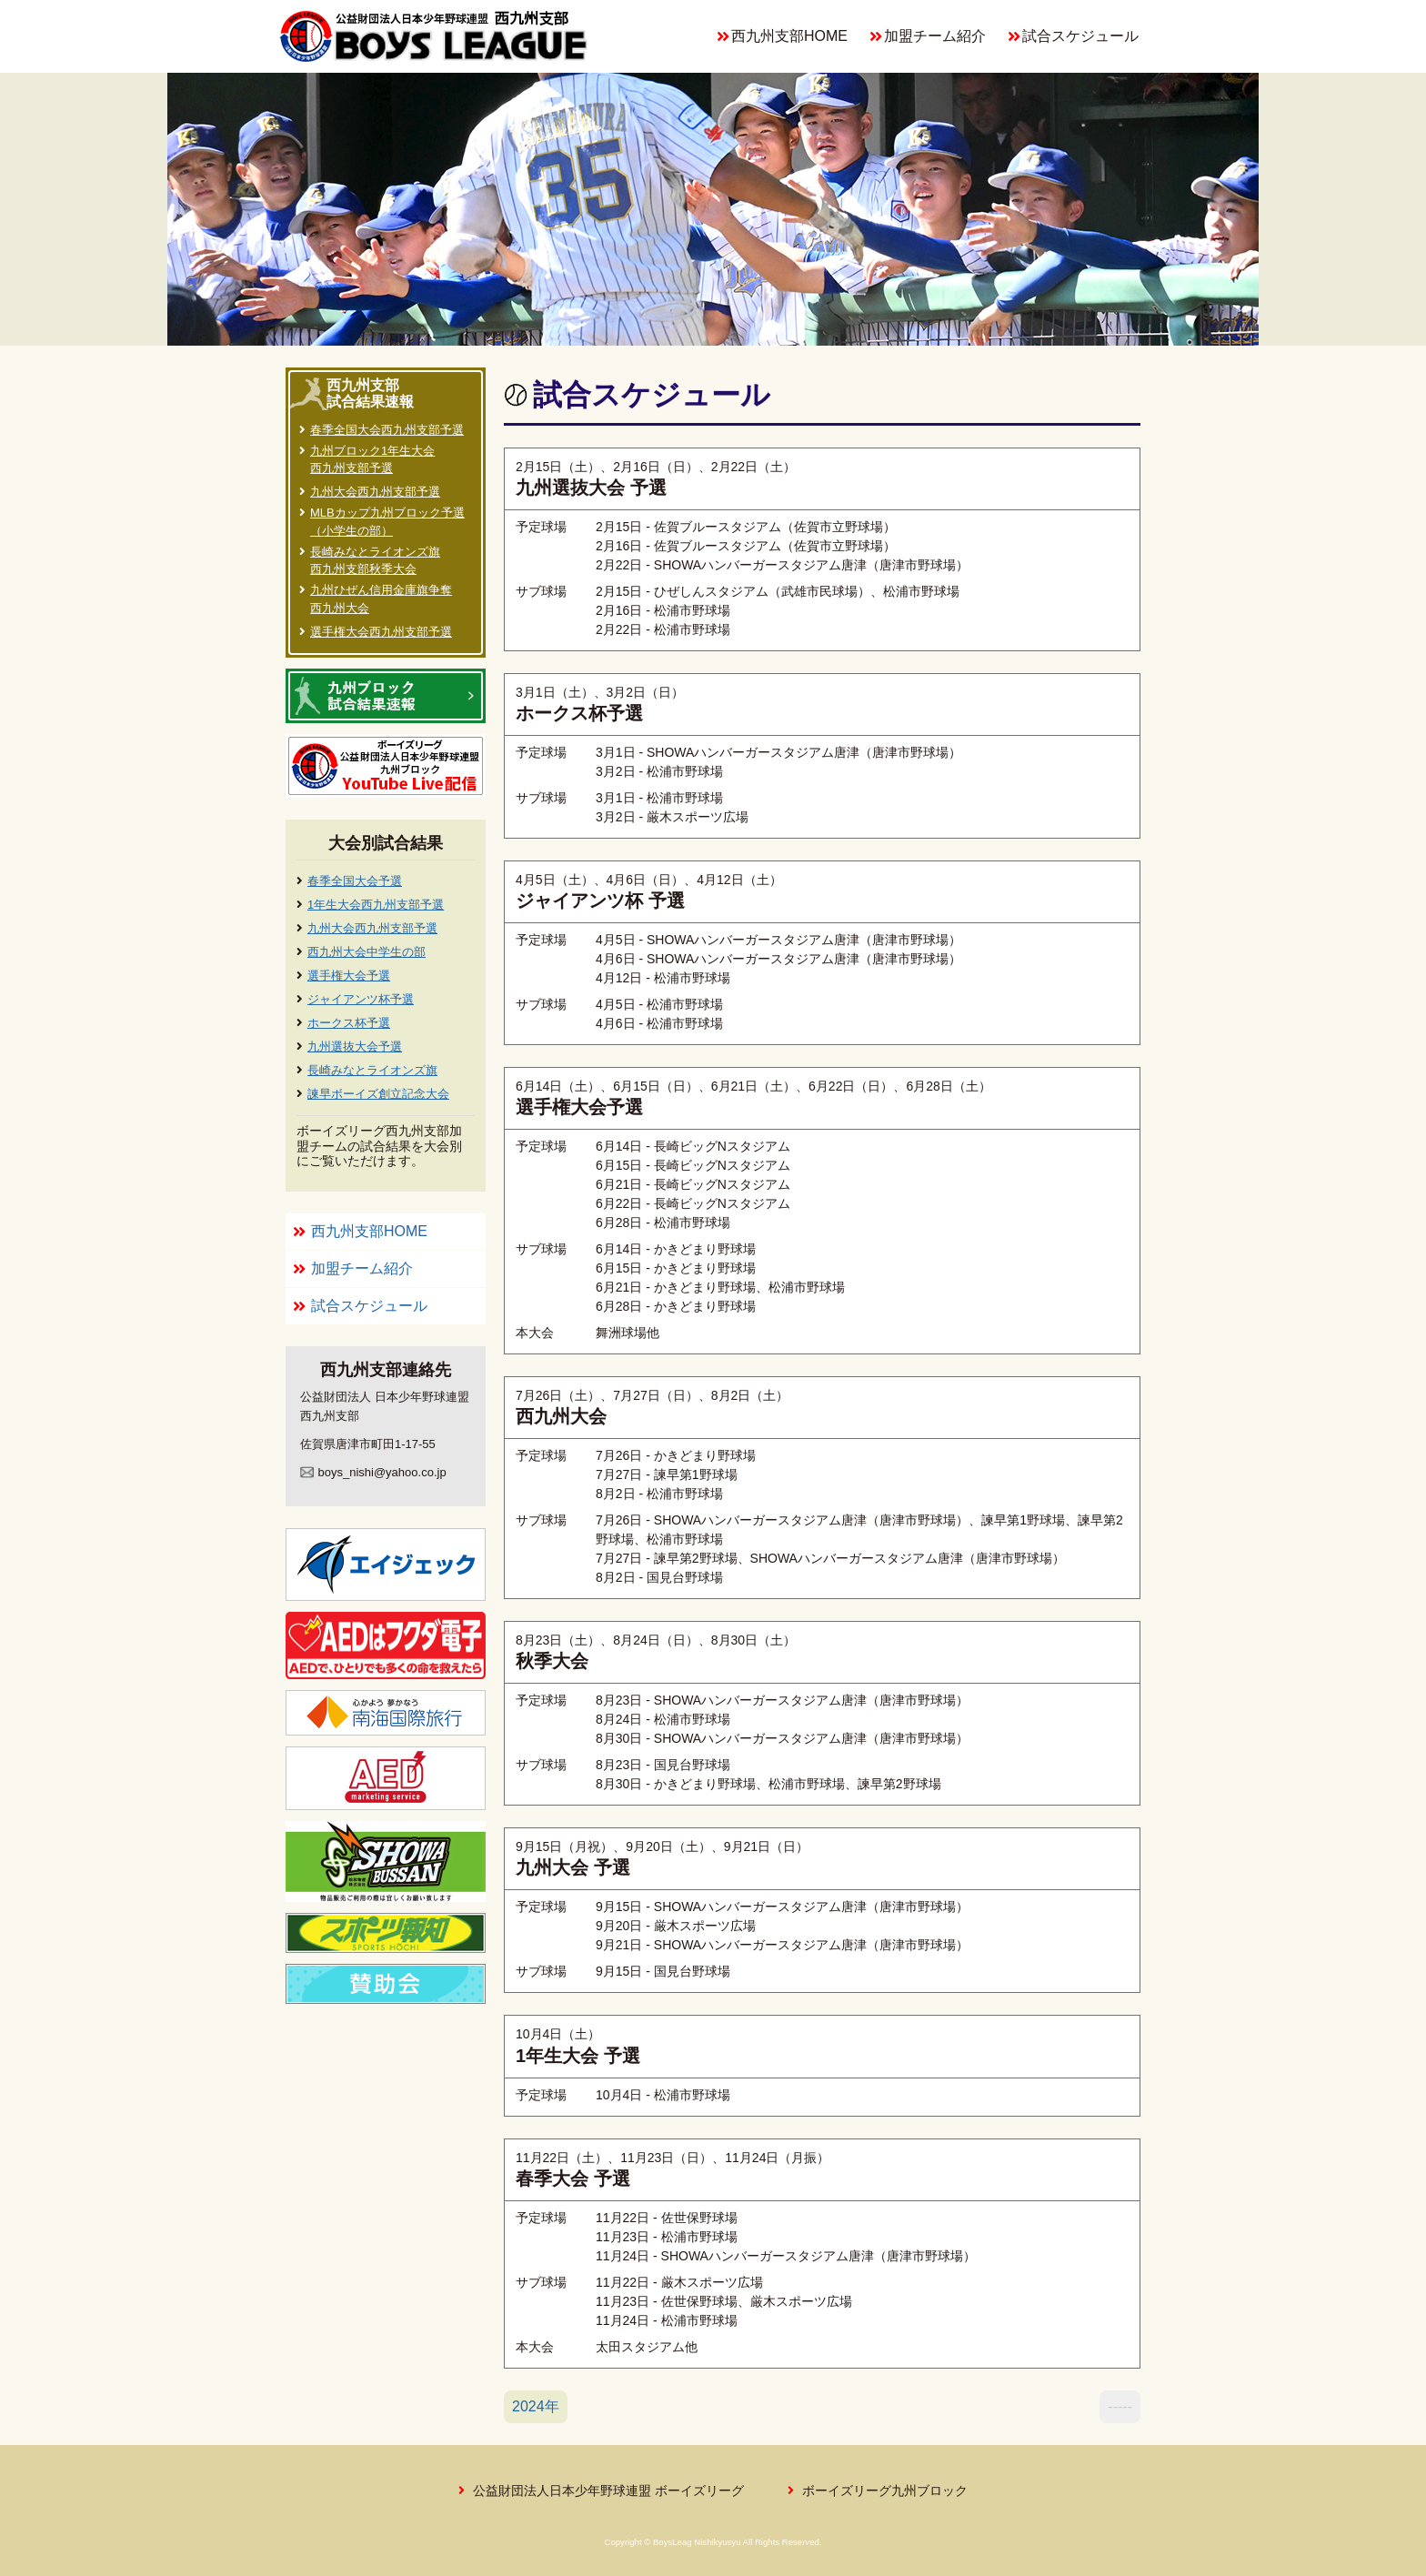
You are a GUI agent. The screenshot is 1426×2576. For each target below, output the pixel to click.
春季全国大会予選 (354, 881)
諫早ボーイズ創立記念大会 (378, 1094)
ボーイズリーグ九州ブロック (885, 2490)
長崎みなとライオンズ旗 (372, 1070)
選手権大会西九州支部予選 (381, 632)
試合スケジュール (1080, 36)
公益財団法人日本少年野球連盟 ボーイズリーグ (608, 2490)
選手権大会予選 (348, 975)
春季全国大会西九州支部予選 (387, 430)
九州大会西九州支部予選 (375, 491)
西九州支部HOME (789, 36)
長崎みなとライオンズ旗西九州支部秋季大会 (375, 561)
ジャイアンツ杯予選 (360, 999)
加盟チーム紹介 (935, 36)
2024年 (535, 2406)
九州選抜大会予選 (354, 1046)
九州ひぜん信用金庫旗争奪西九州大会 (381, 599)
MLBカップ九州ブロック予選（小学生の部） (387, 522)
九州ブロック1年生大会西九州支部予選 (372, 460)
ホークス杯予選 (348, 1023)
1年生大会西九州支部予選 (375, 904)
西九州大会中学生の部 (366, 952)
